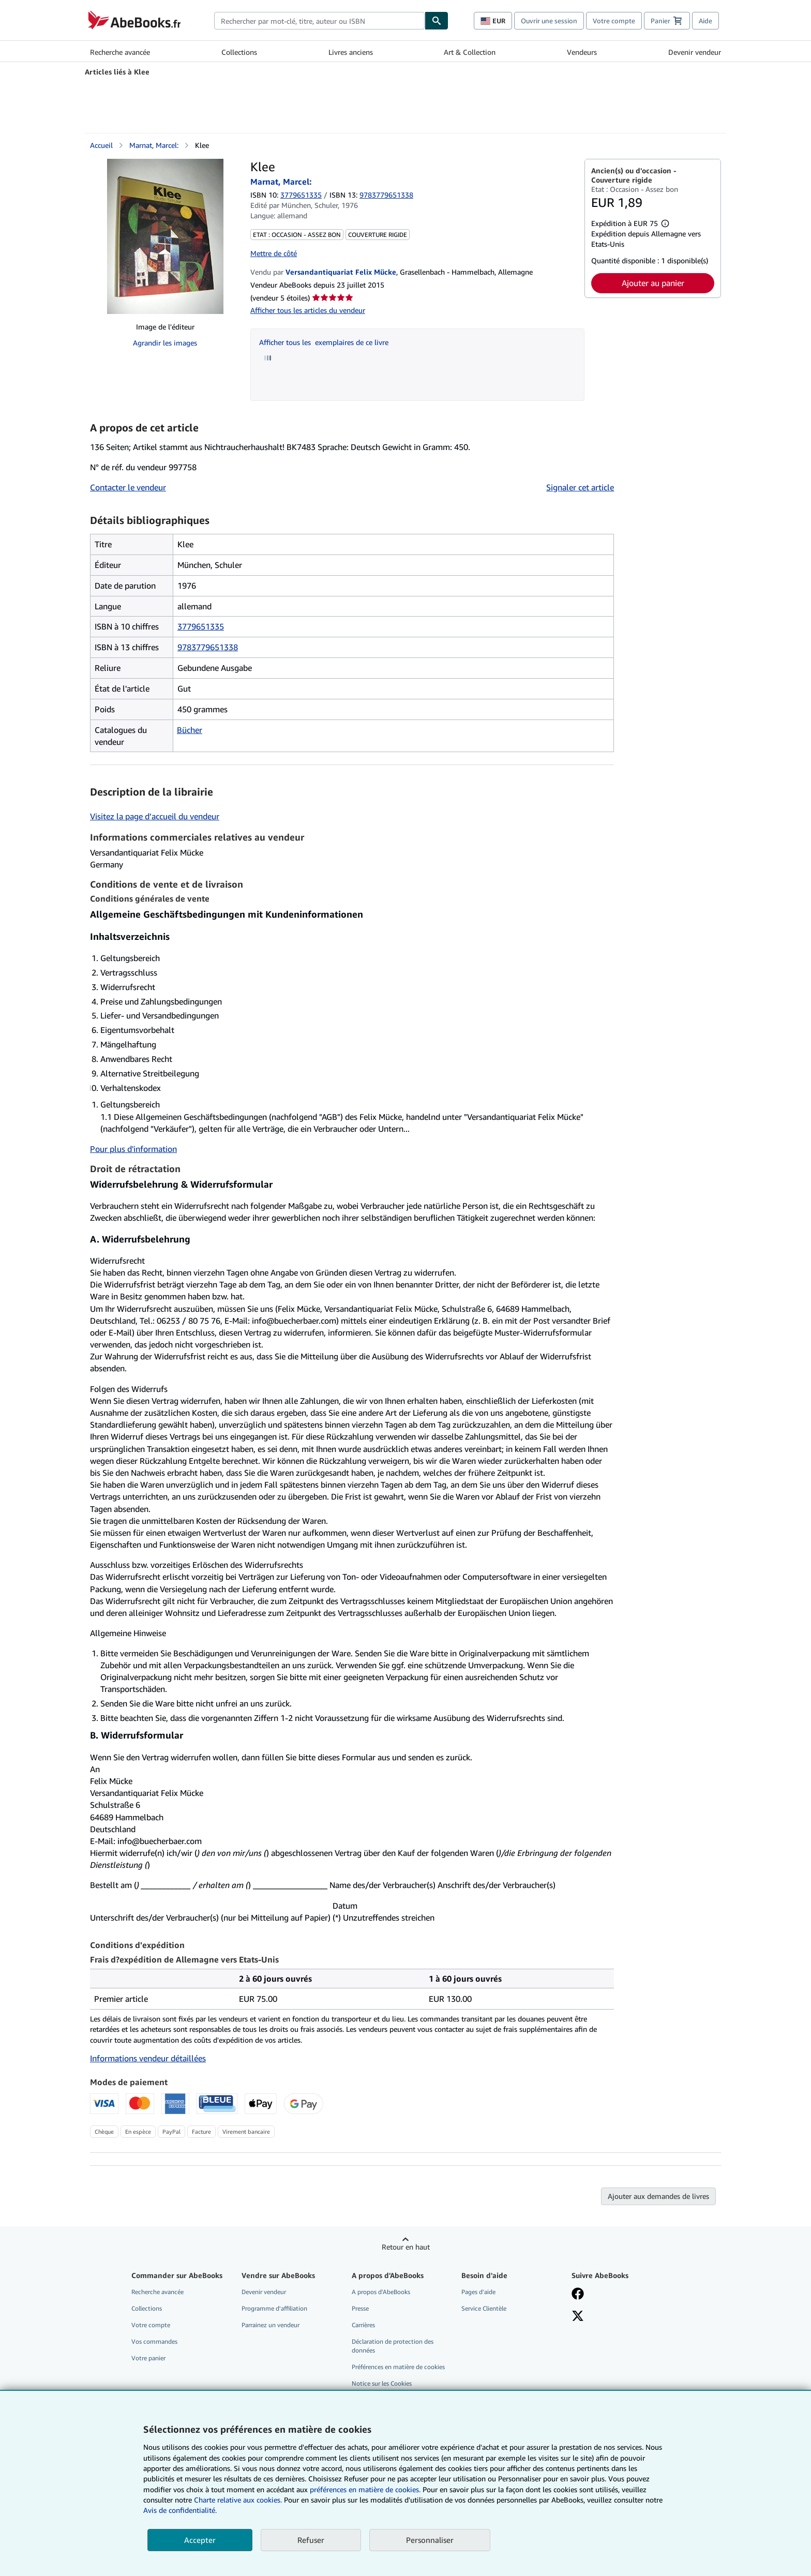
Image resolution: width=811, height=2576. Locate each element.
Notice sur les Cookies (382, 2383)
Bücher (189, 730)
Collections (239, 52)
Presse (360, 2308)
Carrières (363, 2325)
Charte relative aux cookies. (239, 2499)
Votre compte (614, 21)
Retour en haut (406, 2246)
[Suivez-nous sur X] (578, 2317)
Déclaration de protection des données (392, 2346)
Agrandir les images (165, 342)
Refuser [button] (310, 2539)
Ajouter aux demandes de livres (658, 2196)
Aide (705, 21)
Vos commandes (154, 2341)
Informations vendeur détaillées (148, 2058)
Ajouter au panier (653, 283)
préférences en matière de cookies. (365, 2489)
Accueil (101, 145)
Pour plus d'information (133, 1149)
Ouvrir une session (549, 21)
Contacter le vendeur (128, 487)
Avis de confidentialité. (180, 2510)
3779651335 (301, 194)
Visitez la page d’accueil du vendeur (154, 816)
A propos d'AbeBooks (381, 2292)
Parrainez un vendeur (270, 2325)
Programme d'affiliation (274, 2308)
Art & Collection (469, 52)
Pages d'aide (478, 2292)
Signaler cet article (580, 487)
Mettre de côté (273, 253)
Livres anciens (350, 52)
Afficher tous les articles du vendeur (307, 310)
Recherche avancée (120, 52)
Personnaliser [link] (430, 2539)
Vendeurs (582, 52)
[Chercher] (436, 20)
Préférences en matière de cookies (398, 2367)
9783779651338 (207, 647)
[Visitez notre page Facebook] (578, 2294)
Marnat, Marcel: (153, 145)
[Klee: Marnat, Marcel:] (165, 236)
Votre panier (148, 2358)
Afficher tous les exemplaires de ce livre (323, 342)
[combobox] (319, 20)
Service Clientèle (483, 2308)
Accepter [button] (200, 2539)
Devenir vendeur (694, 52)
